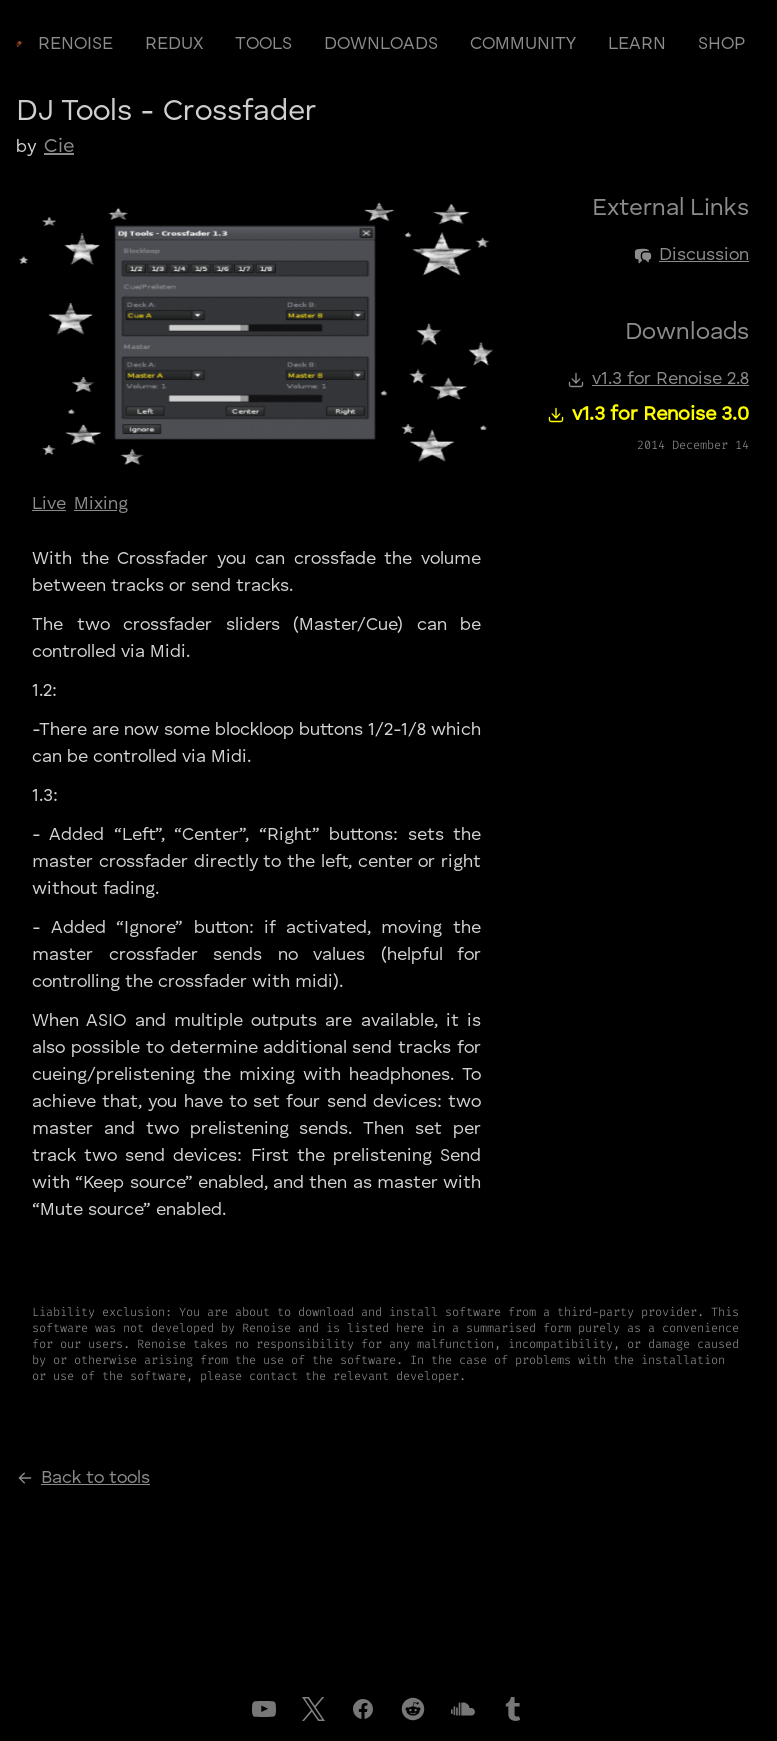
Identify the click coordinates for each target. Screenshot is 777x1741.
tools (263, 44)
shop (721, 44)
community (523, 44)
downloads (381, 44)
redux (174, 44)
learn (637, 44)
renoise (75, 44)
